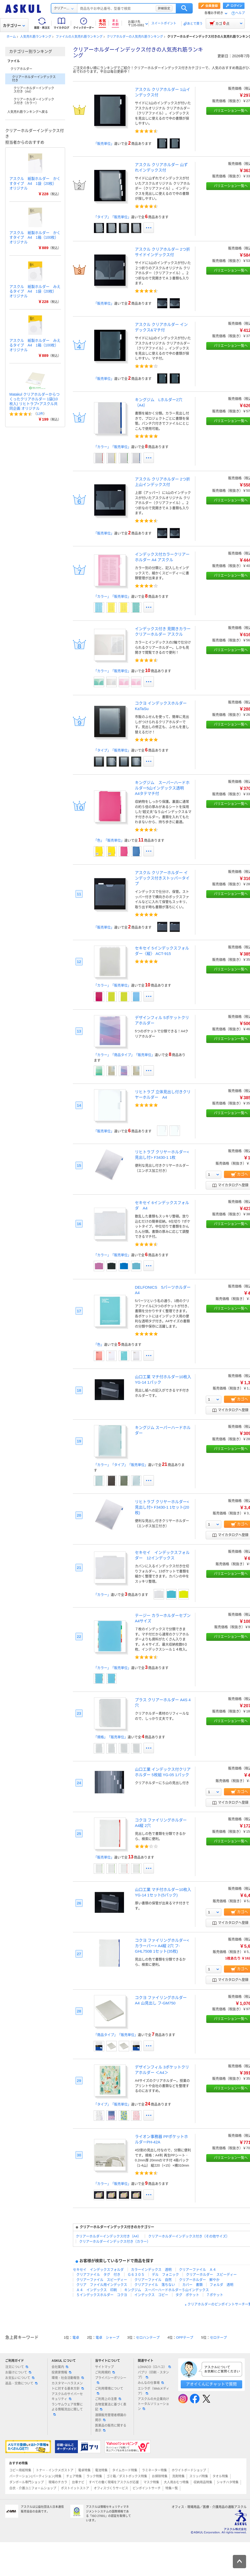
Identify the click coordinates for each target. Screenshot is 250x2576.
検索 (184, 8)
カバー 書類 (192, 2285)
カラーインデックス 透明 (151, 2269)
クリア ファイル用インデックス (101, 2285)
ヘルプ (240, 13)
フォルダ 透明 (221, 2285)
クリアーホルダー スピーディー (211, 2274)
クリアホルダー (21, 69)
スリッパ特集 (198, 2476)
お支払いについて (19, 2378)
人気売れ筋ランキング (35, 37)
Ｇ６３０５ (136, 2274)
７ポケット (214, 2295)
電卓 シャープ (107, 2337)
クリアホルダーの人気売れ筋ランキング (135, 37)
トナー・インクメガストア (54, 2470)
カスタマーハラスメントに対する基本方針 (68, 2386)
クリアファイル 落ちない (154, 2285)
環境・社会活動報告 (68, 2378)
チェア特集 (74, 2476)
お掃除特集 (159, 2476)
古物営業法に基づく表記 (110, 2407)
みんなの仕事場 (151, 2383)
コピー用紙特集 (20, 2470)
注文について (16, 2367)
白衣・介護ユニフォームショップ (32, 2488)
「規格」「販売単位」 (111, 1737)
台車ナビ (78, 2482)
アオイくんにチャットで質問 (211, 2384)
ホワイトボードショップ (189, 2470)
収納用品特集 (202, 2482)
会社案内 (60, 2367)
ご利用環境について (109, 2391)
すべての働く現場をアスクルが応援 (114, 2482)
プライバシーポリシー (110, 2380)
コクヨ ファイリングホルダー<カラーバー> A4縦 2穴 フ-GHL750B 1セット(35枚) (162, 1945)
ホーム (11, 37)
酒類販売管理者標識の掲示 (110, 2417)
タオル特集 (220, 2476)
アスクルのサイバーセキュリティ (67, 2396)
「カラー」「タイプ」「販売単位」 (121, 1465)
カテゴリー (14, 25)
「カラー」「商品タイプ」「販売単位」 (124, 1055)
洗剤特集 (178, 2476)
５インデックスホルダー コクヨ (101, 2295)
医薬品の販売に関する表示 (110, 2428)
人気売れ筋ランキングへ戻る (27, 112)
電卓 (75, 2337)
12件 (40, 414)
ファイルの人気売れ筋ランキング (79, 37)
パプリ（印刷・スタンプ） (153, 2375)
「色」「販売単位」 (109, 840)
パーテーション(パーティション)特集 (35, 2476)
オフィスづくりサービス (111, 2488)
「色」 (99, 1344)
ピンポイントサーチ (147, 2488)
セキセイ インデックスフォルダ (98, 2269)
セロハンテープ (148, 2337)
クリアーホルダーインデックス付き (34, 78)
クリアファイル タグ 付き (98, 2274)
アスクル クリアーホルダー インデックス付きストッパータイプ (162, 878)
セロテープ (218, 2337)
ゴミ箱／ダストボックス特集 (127, 2476)
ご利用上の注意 (108, 2399)
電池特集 (101, 2470)
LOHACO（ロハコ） (154, 2367)
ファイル (13, 61)
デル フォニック (165, 2274)
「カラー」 (102, 1595)
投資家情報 (61, 2372)
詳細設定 (164, 8)
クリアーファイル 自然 (153, 2280)
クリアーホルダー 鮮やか (199, 2280)
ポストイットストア (75, 2488)
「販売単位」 (104, 143)
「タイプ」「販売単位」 (112, 217)
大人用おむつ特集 (176, 2482)
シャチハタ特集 (228, 2482)
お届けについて (18, 2372)
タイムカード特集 (124, 2470)
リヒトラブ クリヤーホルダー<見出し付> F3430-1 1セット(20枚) (162, 1507)
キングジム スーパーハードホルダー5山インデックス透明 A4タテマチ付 (162, 788)
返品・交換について (21, 2383)
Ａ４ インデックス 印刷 (96, 2290)
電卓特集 (84, 2470)
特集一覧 (171, 2488)
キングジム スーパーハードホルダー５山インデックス (166, 2290)
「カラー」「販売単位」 (112, 447)
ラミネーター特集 (154, 2470)
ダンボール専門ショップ (26, 2482)
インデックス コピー (151, 2295)
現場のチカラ (57, 2482)
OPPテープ (184, 2337)
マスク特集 (151, 2482)
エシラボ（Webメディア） (153, 2391)
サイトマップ (104, 2367)
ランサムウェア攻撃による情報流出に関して (67, 2409)
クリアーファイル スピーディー (101, 2280)
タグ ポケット (187, 2295)
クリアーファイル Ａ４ (197, 2269)
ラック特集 (94, 2476)
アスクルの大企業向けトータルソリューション (153, 2404)
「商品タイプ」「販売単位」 (116, 2035)
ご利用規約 (105, 2372)
